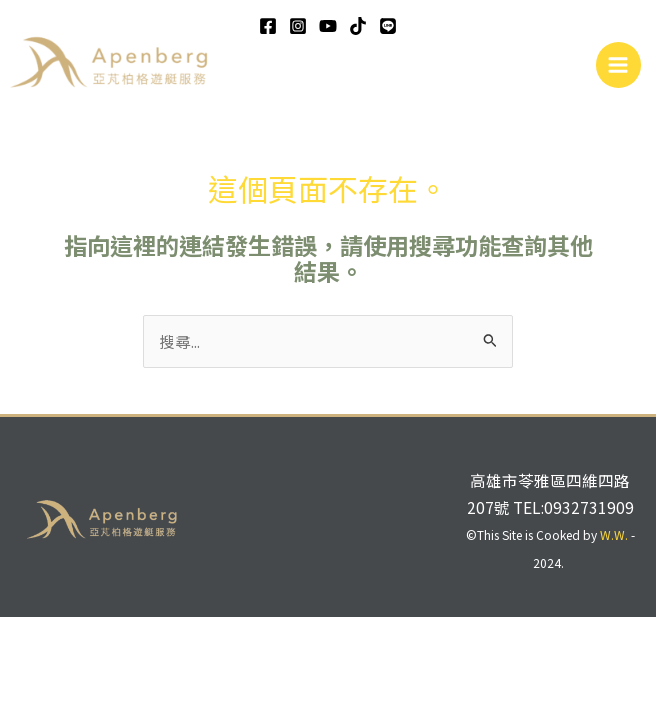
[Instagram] (298, 26)
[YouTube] (328, 26)
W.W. (614, 534)
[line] (388, 26)
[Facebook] (268, 26)
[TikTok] (358, 26)
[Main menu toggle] (618, 64)
